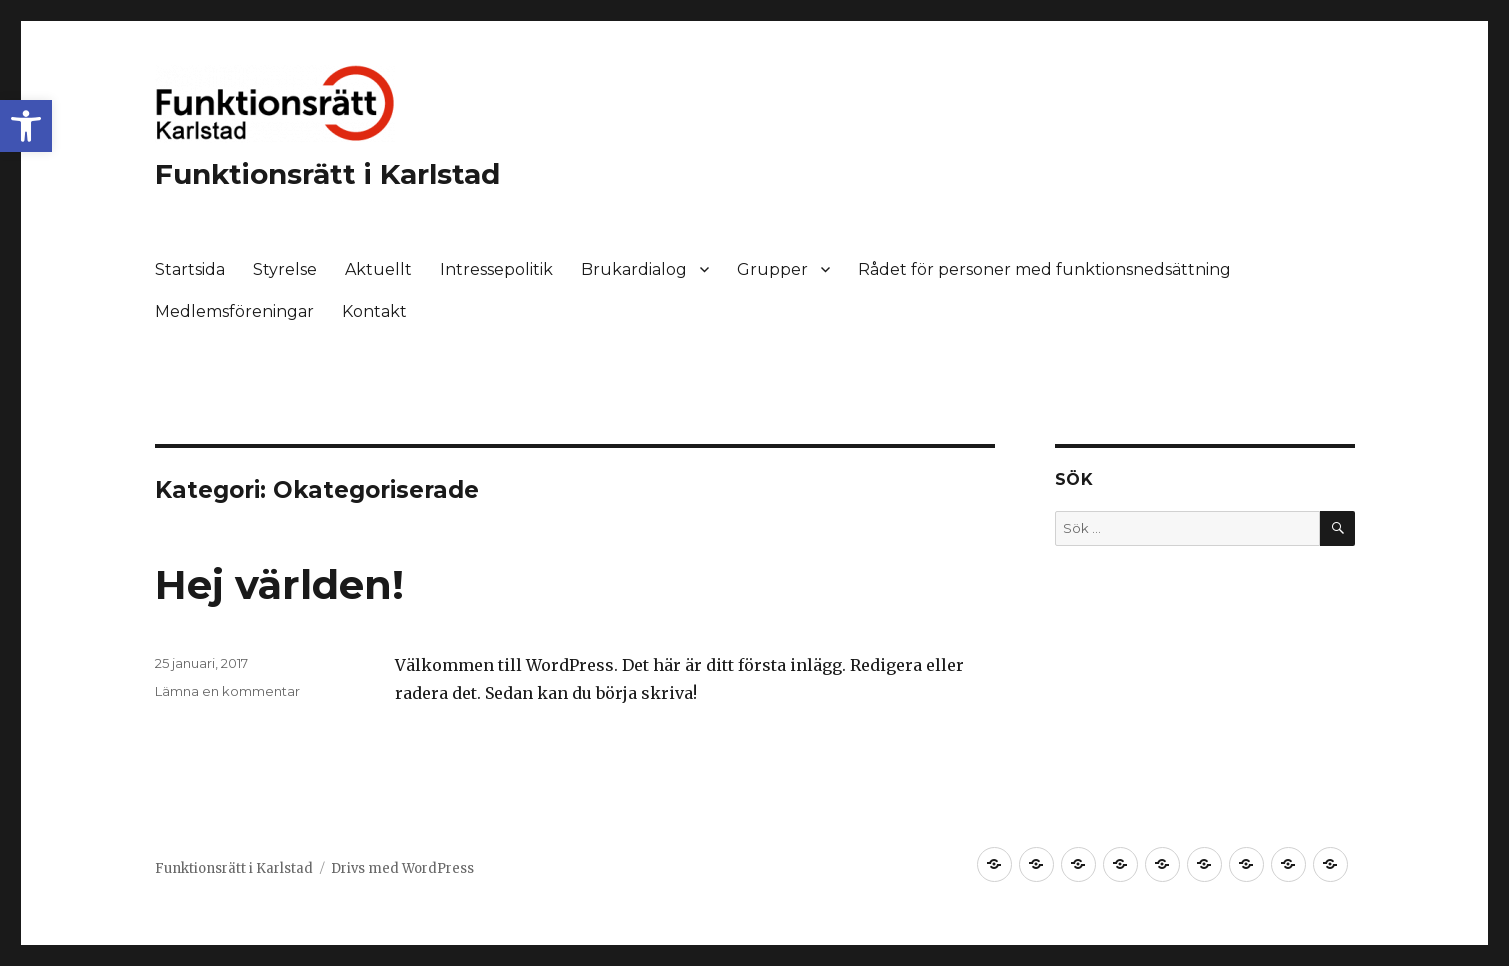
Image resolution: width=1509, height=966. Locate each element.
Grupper (772, 269)
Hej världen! (279, 584)
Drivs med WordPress (402, 868)
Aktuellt (378, 269)
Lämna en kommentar (227, 691)
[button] (26, 126)
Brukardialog (634, 269)
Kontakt (374, 311)
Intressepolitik (496, 269)
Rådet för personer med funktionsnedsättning (1044, 269)
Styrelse (285, 269)
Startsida (190, 269)
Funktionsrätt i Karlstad (327, 174)
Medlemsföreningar (234, 311)
